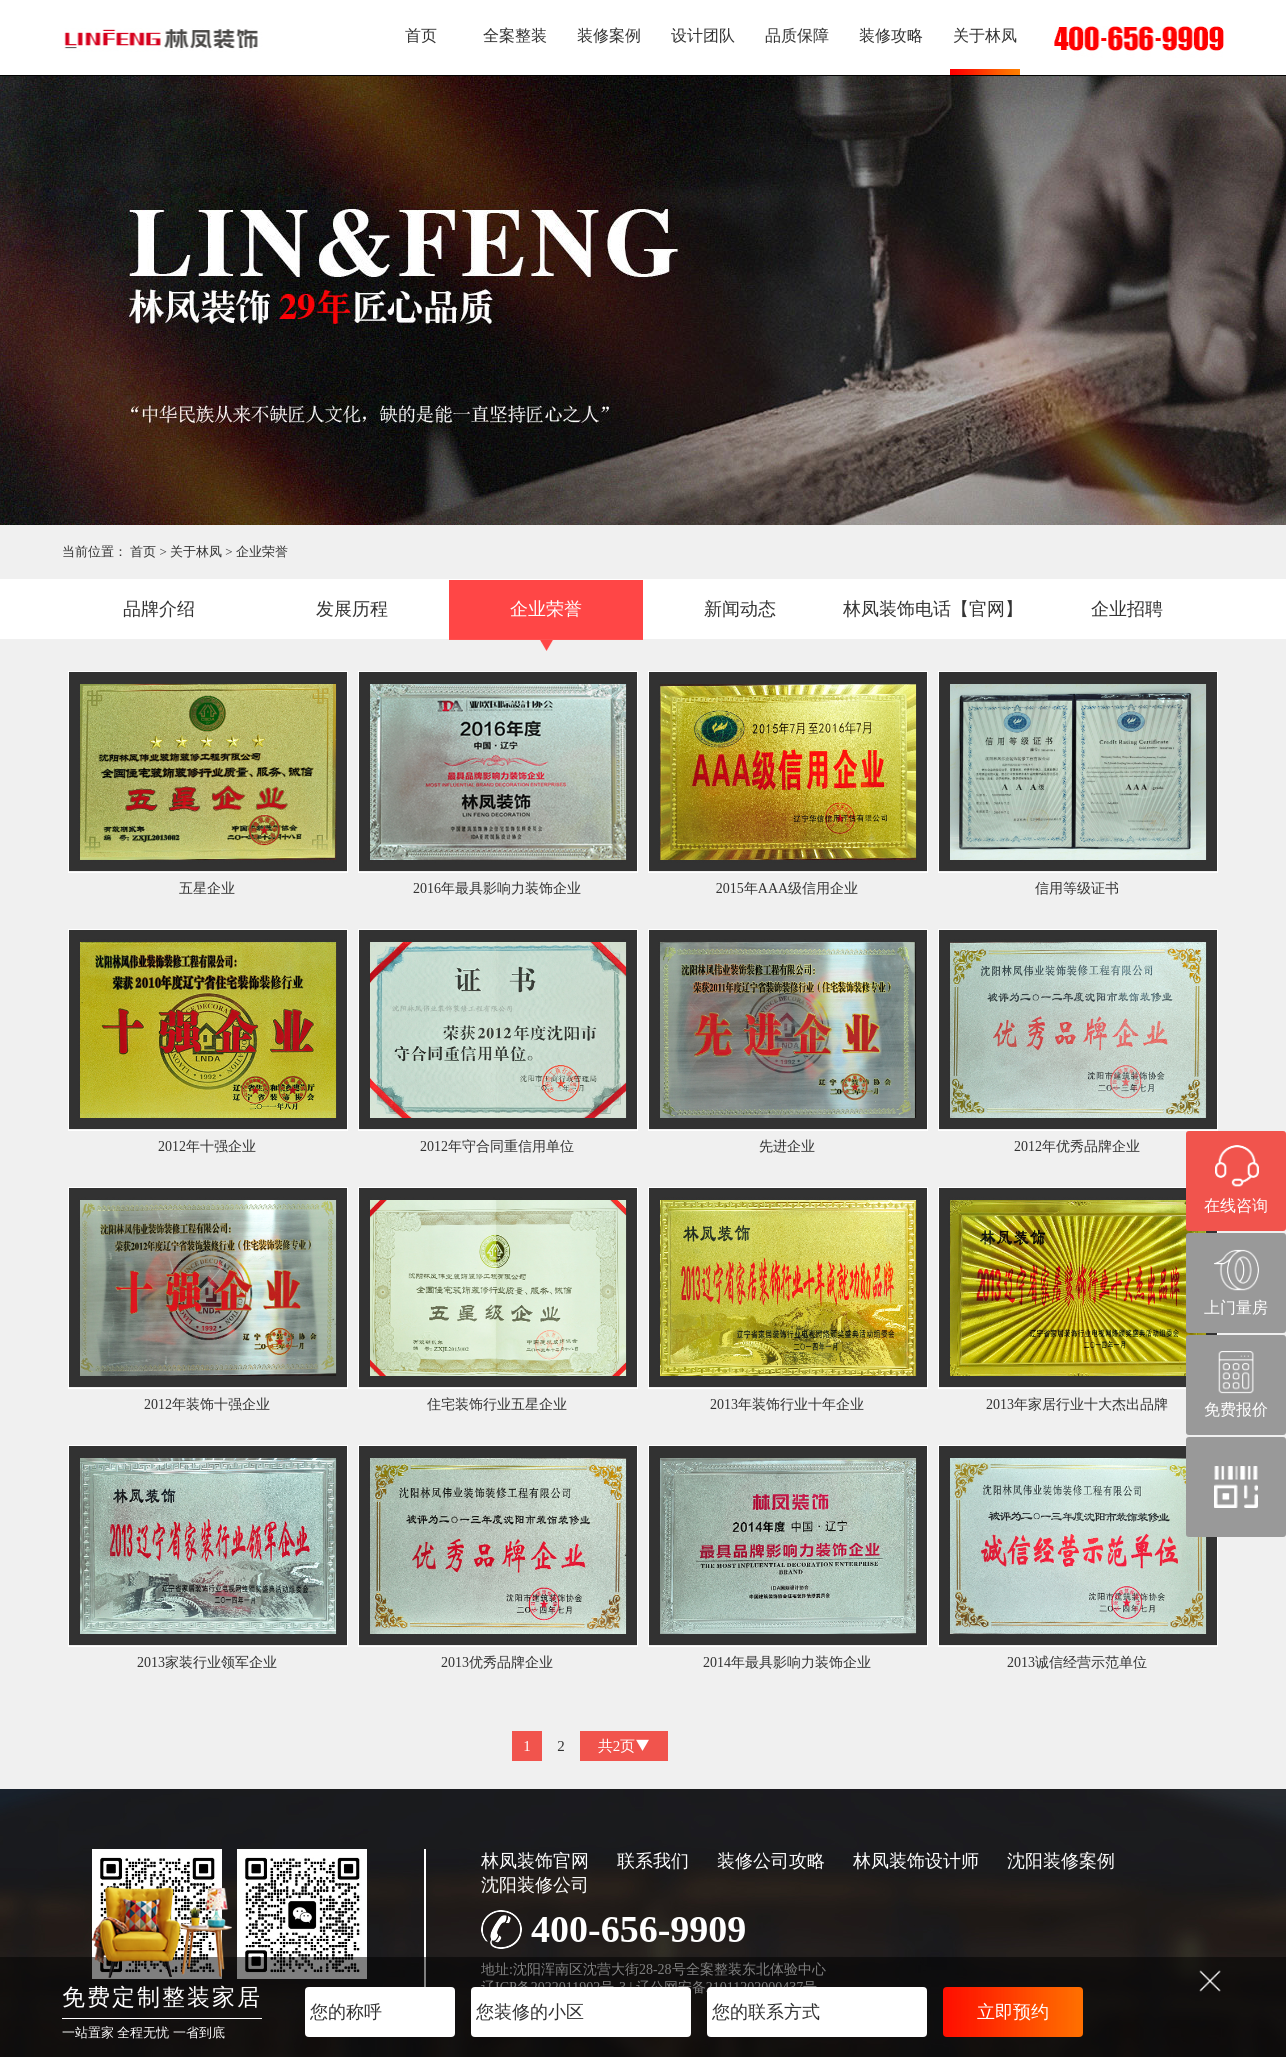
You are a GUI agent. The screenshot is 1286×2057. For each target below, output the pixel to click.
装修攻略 (891, 35)
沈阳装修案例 (1061, 1861)
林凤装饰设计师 (916, 1861)
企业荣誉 (262, 551)
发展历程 (352, 609)
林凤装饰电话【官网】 (933, 609)
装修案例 (609, 35)
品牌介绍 (159, 609)
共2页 (624, 1745)
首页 (421, 35)
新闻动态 (740, 609)
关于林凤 (985, 35)
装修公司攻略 (771, 1861)
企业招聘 (1127, 609)
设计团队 (703, 35)
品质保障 (797, 35)
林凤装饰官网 (535, 1861)
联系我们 (653, 1861)
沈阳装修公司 (535, 1885)
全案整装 (515, 35)
